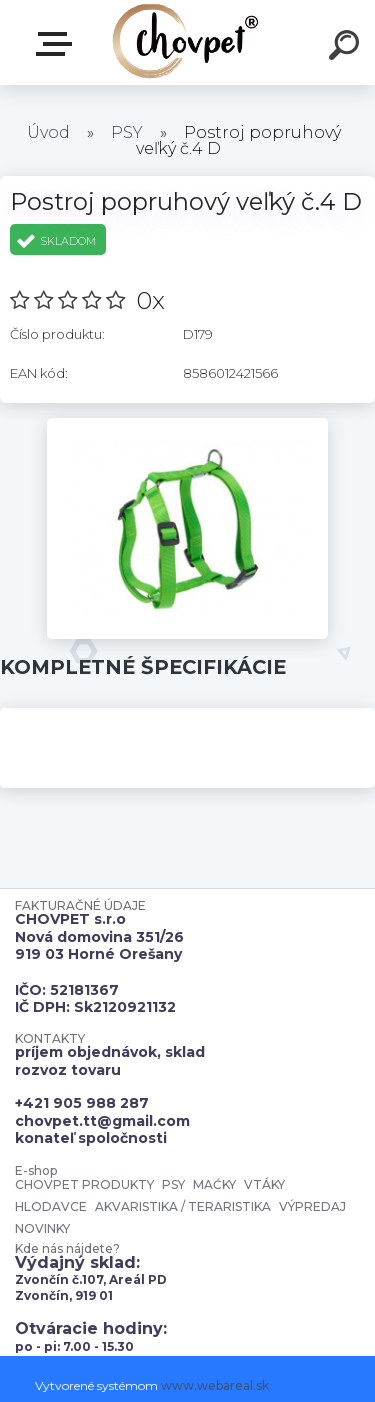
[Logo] (185, 42)
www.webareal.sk (215, 1385)
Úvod (48, 132)
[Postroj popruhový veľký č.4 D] (187, 425)
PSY (127, 132)
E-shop (58, 44)
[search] (347, 48)
